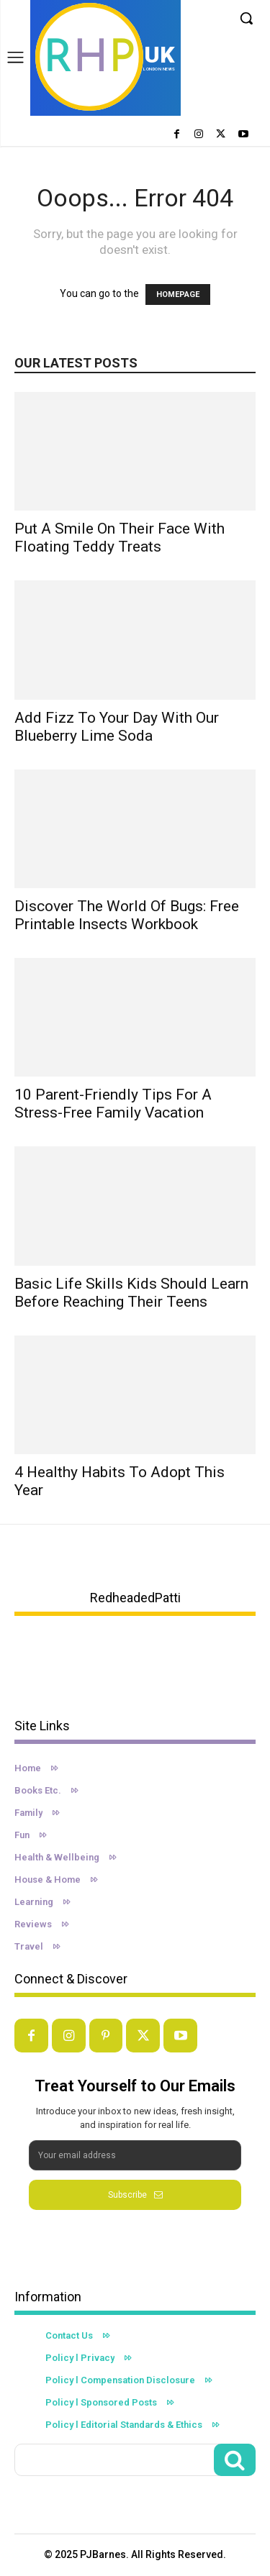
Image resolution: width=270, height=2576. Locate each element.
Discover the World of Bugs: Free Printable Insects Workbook (126, 915)
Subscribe (135, 2195)
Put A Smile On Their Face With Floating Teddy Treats (119, 537)
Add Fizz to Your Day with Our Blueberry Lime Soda (116, 726)
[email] (135, 2155)
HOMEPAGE (177, 294)
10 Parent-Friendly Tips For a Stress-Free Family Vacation (113, 1103)
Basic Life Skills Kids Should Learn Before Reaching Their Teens (131, 1292)
